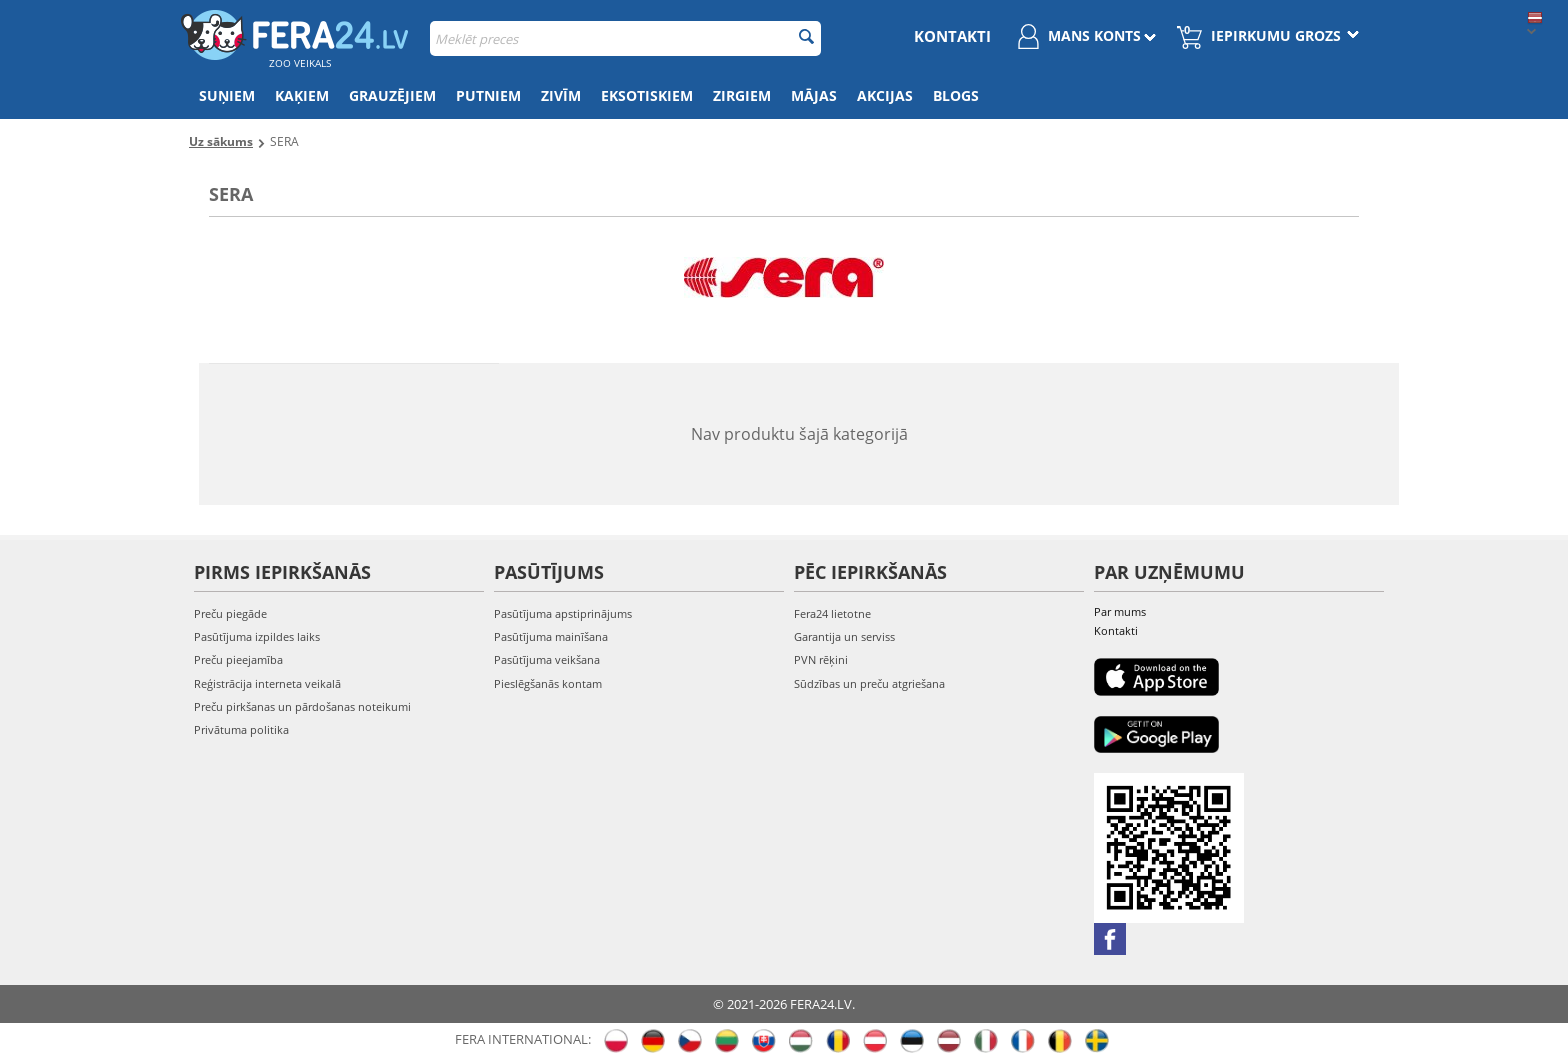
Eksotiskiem (647, 95)
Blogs (956, 95)
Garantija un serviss (844, 636)
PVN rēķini (821, 659)
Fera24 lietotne (832, 613)
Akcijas (885, 95)
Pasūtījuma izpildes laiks (257, 636)
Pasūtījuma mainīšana (551, 636)
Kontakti (952, 36)
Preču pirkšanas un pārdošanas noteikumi (302, 706)
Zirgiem (742, 95)
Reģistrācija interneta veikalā (267, 683)
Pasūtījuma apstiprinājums (563, 613)
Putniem (488, 95)
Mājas (814, 95)
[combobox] (625, 38)
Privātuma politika (241, 729)
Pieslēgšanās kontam (548, 683)
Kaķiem (302, 95)
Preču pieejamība (238, 659)
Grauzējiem (392, 95)
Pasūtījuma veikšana (547, 659)
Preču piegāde (230, 613)
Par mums (1120, 611)
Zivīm (561, 95)
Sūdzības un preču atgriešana (869, 683)
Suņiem (227, 95)
